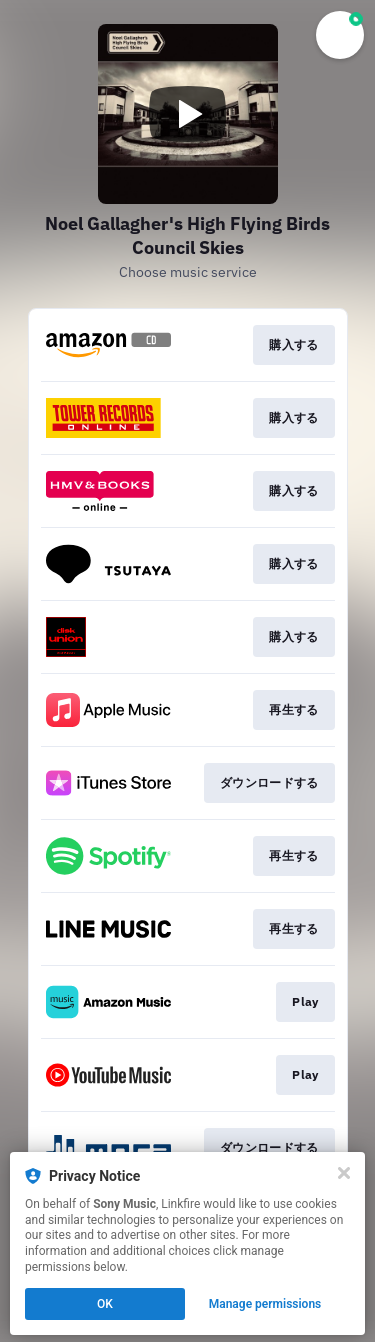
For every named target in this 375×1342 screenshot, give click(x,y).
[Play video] (188, 114)
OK (105, 1304)
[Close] (344, 1173)
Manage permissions (265, 1304)
